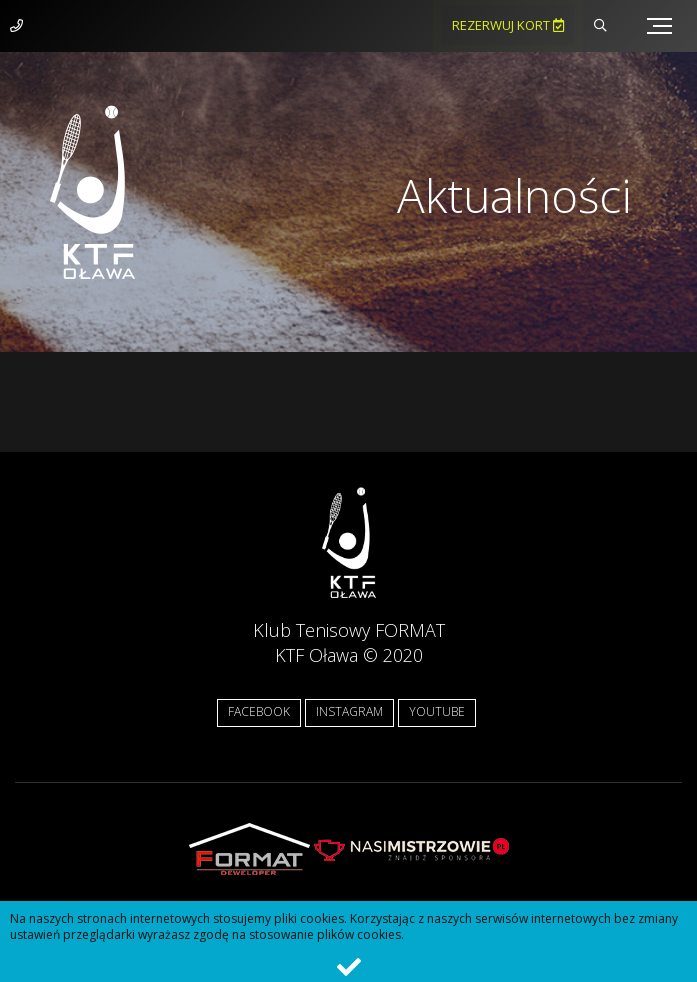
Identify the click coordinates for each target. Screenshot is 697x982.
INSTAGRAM (349, 711)
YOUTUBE (437, 711)
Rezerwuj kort (508, 25)
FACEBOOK (259, 711)
